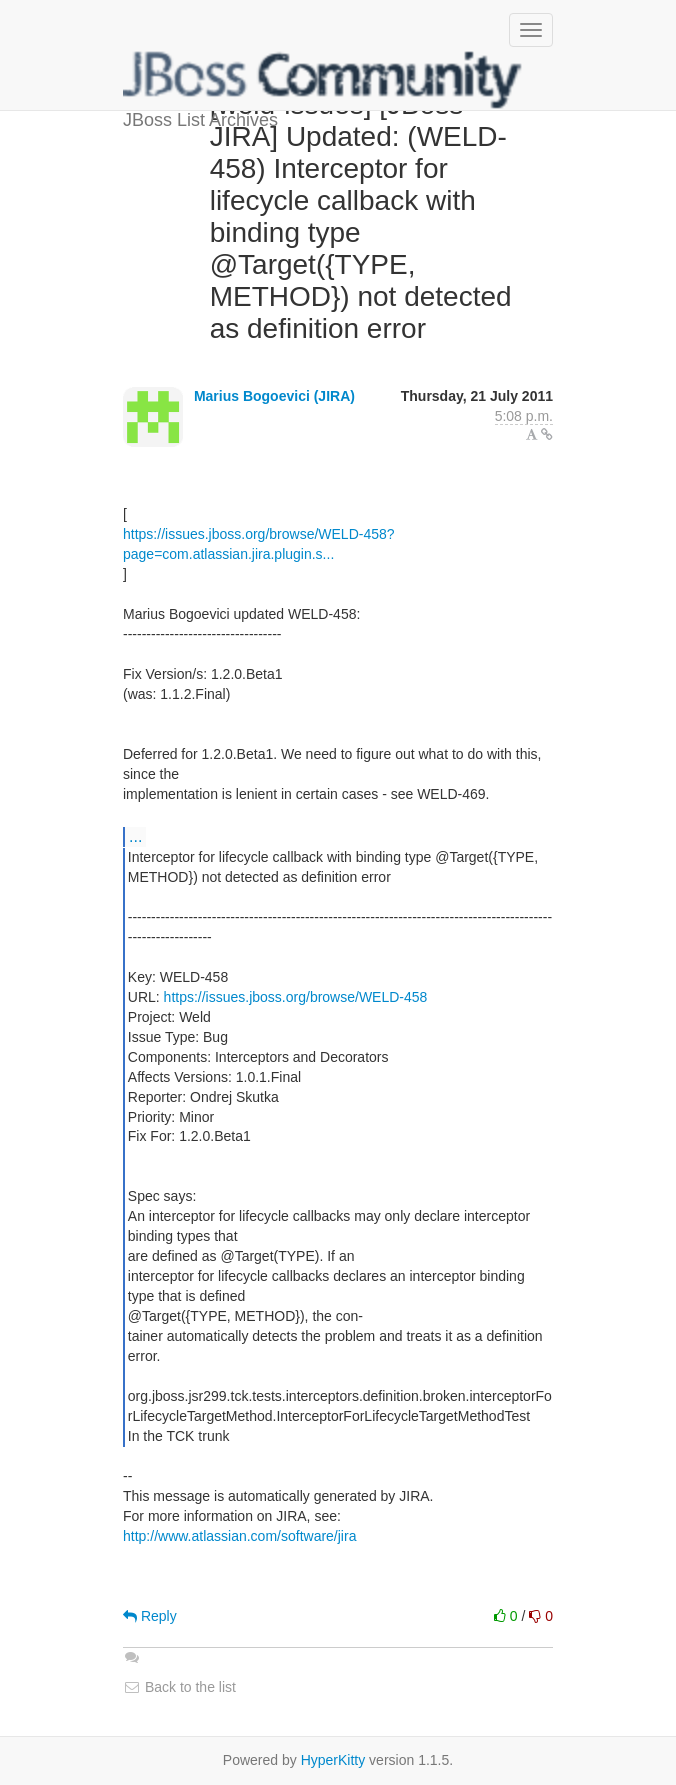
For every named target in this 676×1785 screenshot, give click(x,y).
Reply (150, 1616)
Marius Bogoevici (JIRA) (274, 396)
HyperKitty (333, 1760)
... (135, 836)
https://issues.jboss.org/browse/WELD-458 (296, 997)
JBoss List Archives (323, 80)
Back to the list (179, 1687)
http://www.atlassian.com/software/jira (239, 1536)
